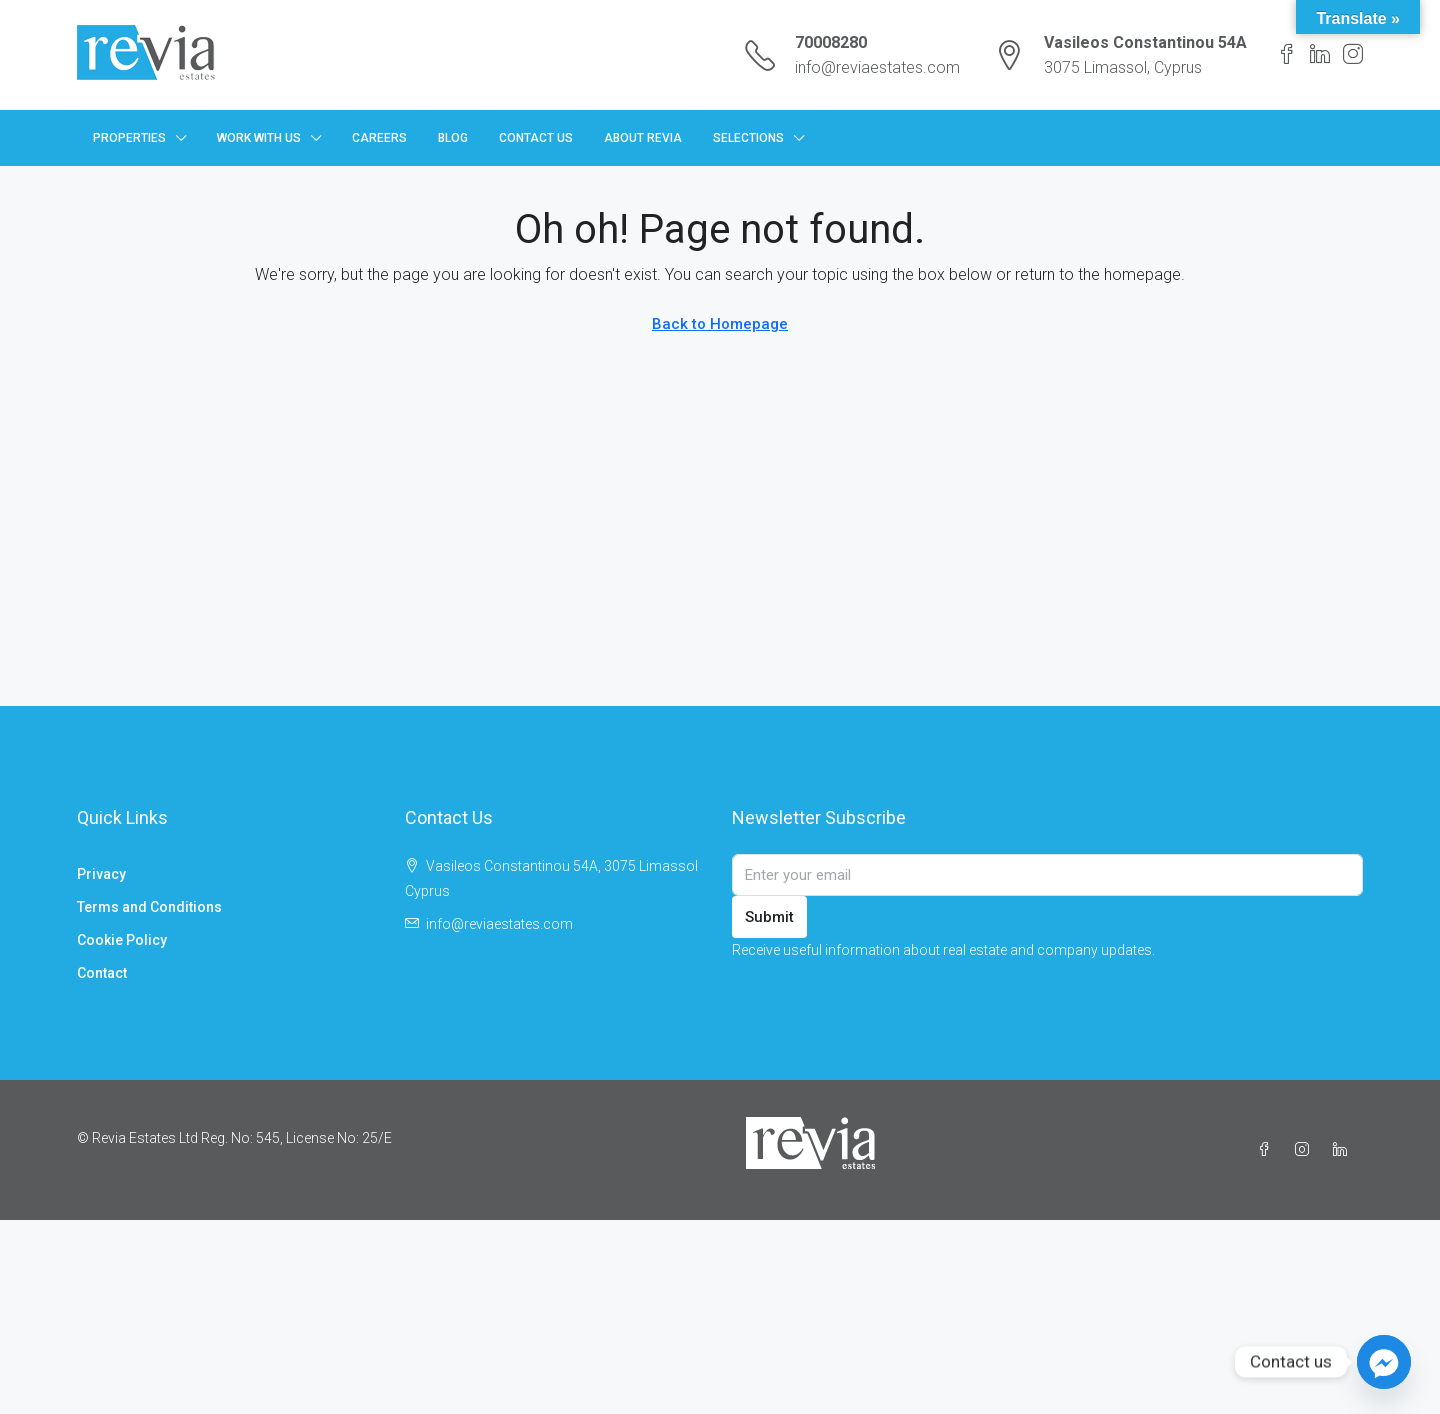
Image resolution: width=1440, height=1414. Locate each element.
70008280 (831, 42)
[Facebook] (1268, 1150)
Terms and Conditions (149, 907)
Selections (748, 138)
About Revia (643, 138)
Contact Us (536, 138)
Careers (379, 138)
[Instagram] (1306, 1150)
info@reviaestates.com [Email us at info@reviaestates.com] (499, 924)
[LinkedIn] (1344, 1150)
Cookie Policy (122, 940)
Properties (129, 138)
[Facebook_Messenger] (1384, 1362)
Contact (102, 973)
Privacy (101, 874)
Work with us (259, 138)
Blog (453, 138)
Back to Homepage (720, 324)
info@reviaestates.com (877, 67)
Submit (769, 917)
